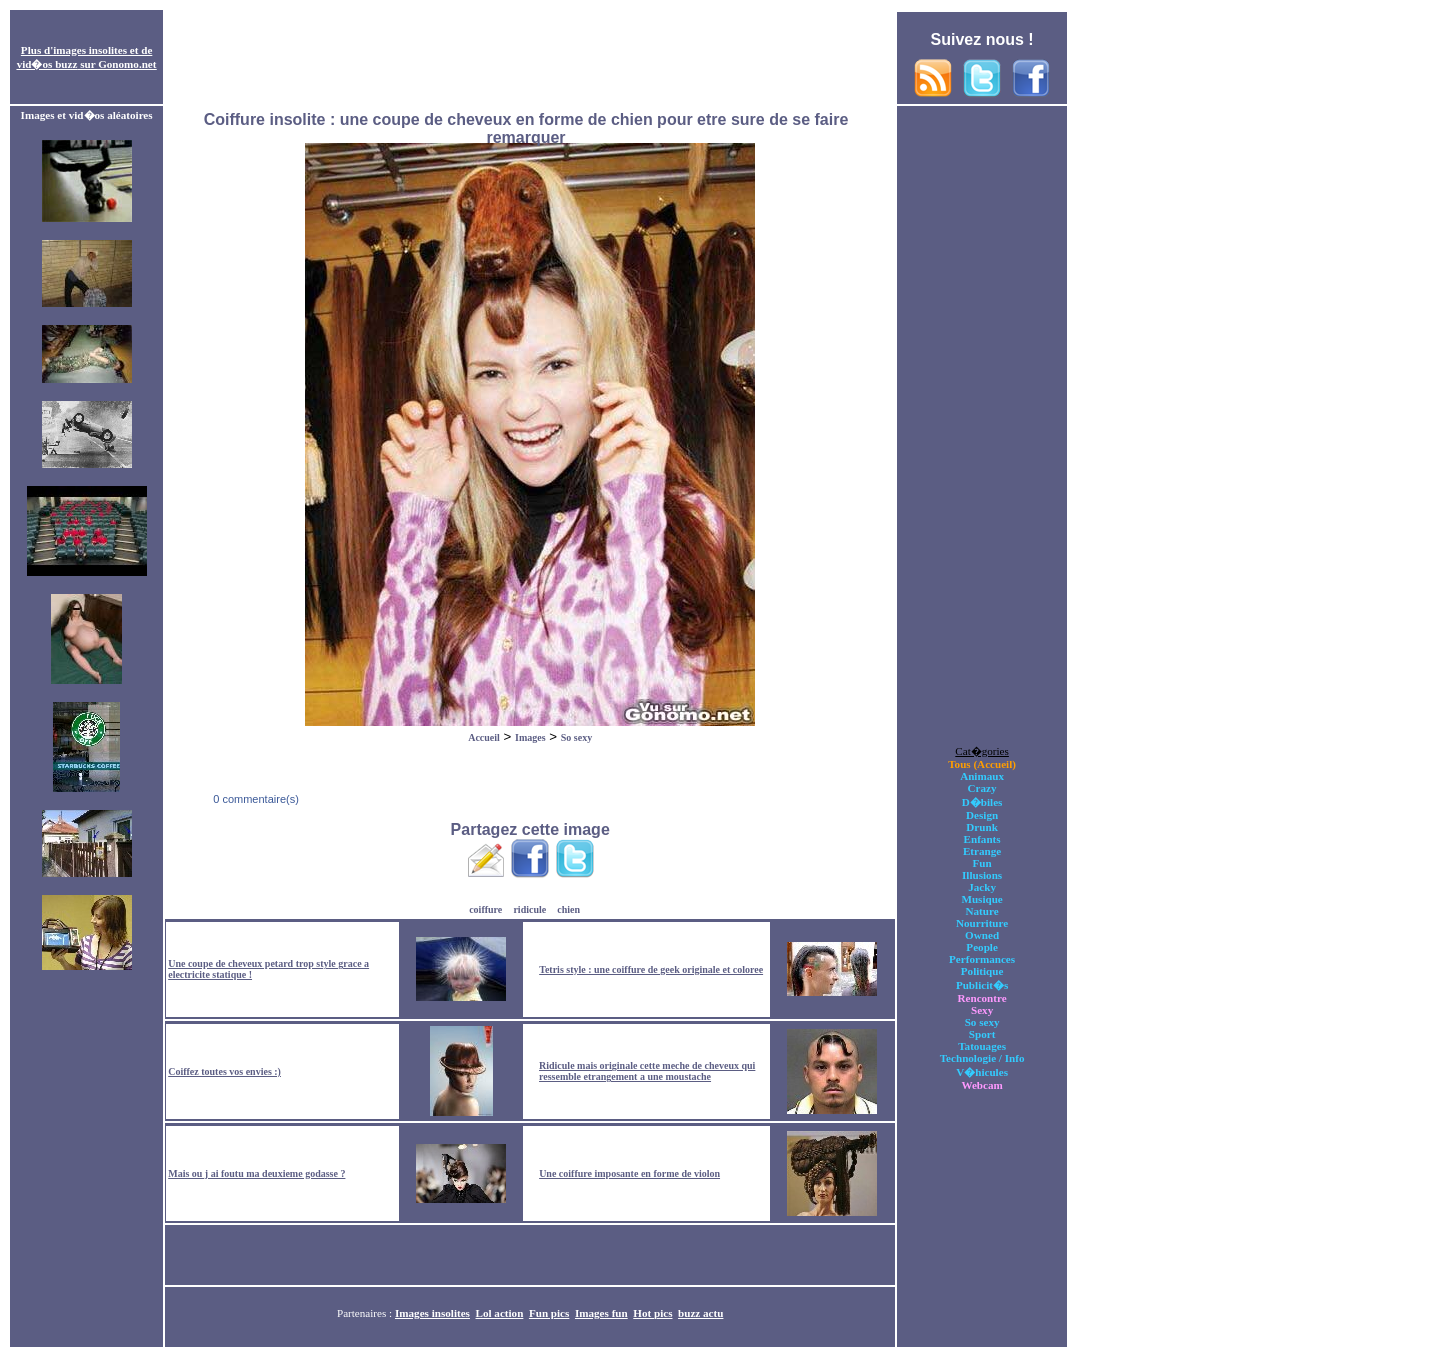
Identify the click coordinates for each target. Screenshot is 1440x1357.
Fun (982, 863)
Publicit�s (982, 985)
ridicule (529, 909)
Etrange (982, 851)
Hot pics (652, 1313)
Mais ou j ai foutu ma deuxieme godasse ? (256, 1173)
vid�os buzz (47, 64)
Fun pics (549, 1313)
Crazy (982, 788)
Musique (981, 899)
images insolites (90, 50)
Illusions (982, 875)
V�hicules (982, 1072)
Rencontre (982, 998)
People (981, 947)
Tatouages (982, 1046)
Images (530, 737)
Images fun (601, 1313)
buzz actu (700, 1313)
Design (982, 815)
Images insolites (432, 1313)
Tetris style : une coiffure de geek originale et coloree (651, 969)
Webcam (981, 1085)
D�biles (982, 802)
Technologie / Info (982, 1058)
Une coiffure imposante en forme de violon (629, 1173)
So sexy (576, 737)
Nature (982, 911)
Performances (982, 959)
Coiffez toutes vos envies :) (224, 1071)
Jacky (982, 887)
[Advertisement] (530, 58)
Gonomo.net (127, 64)
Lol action (500, 1313)
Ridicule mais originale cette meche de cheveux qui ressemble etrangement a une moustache (647, 1071)
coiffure (485, 909)
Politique (982, 971)
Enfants (982, 839)
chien (568, 909)
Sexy (982, 1010)
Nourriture (982, 923)
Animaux (982, 776)
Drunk (982, 827)
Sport (982, 1034)
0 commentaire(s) (254, 799)
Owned (982, 935)
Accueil (484, 737)
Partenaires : (366, 1313)
